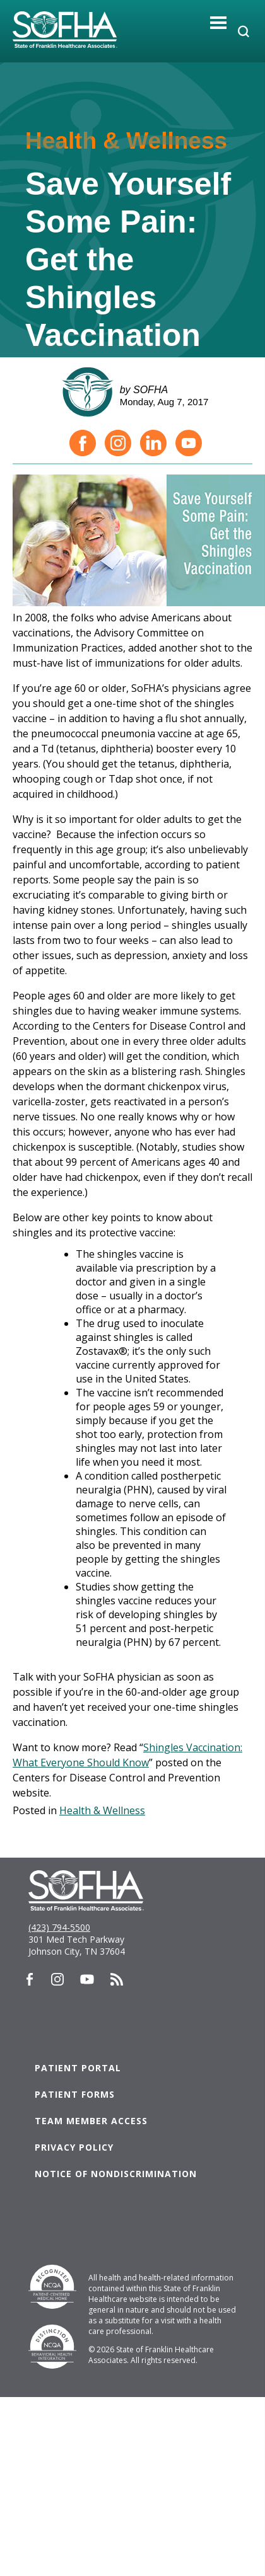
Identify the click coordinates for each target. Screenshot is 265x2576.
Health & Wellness (102, 1810)
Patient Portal (78, 2068)
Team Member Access (91, 2121)
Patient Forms (75, 2094)
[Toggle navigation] (218, 22)
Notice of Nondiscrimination (116, 2174)
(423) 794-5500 (59, 1927)
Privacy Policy (74, 2147)
